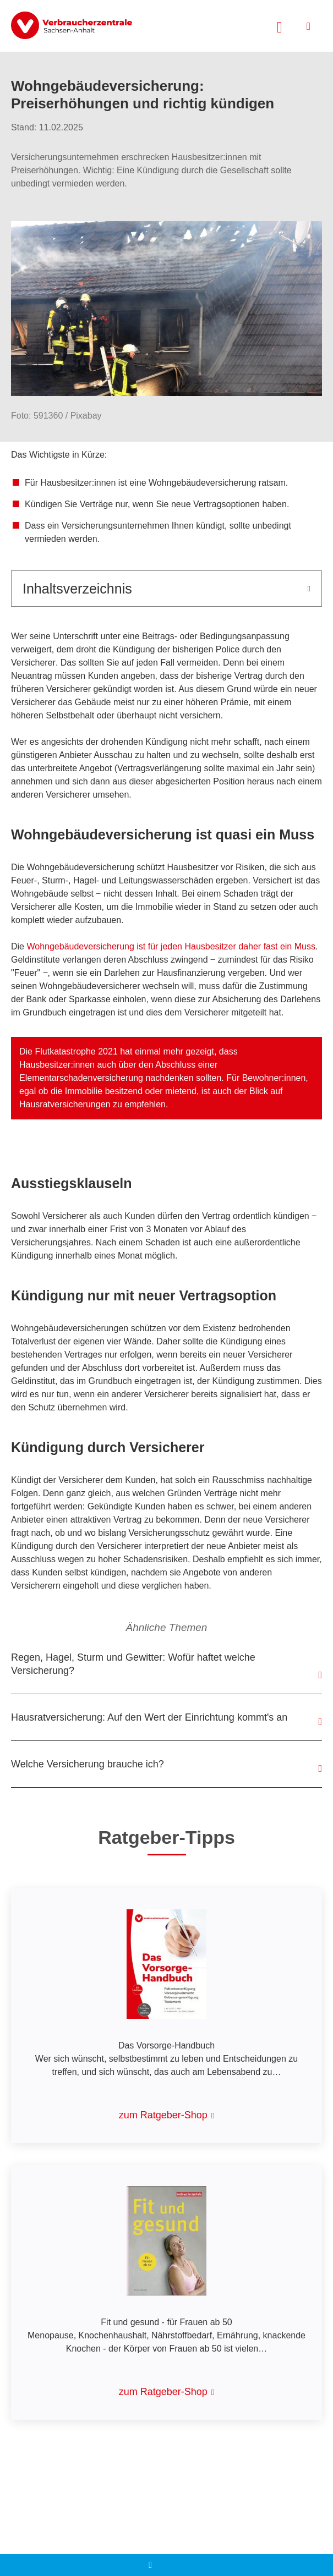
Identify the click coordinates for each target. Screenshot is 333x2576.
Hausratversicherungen (66, 1104)
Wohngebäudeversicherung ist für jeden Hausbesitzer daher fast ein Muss (170, 946)
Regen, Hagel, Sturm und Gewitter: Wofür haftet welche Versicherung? (133, 1664)
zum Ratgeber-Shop (163, 2115)
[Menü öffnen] (308, 26)
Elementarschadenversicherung (82, 1078)
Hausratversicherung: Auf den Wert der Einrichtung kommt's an (149, 1717)
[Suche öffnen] (279, 26)
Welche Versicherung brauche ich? (87, 1764)
